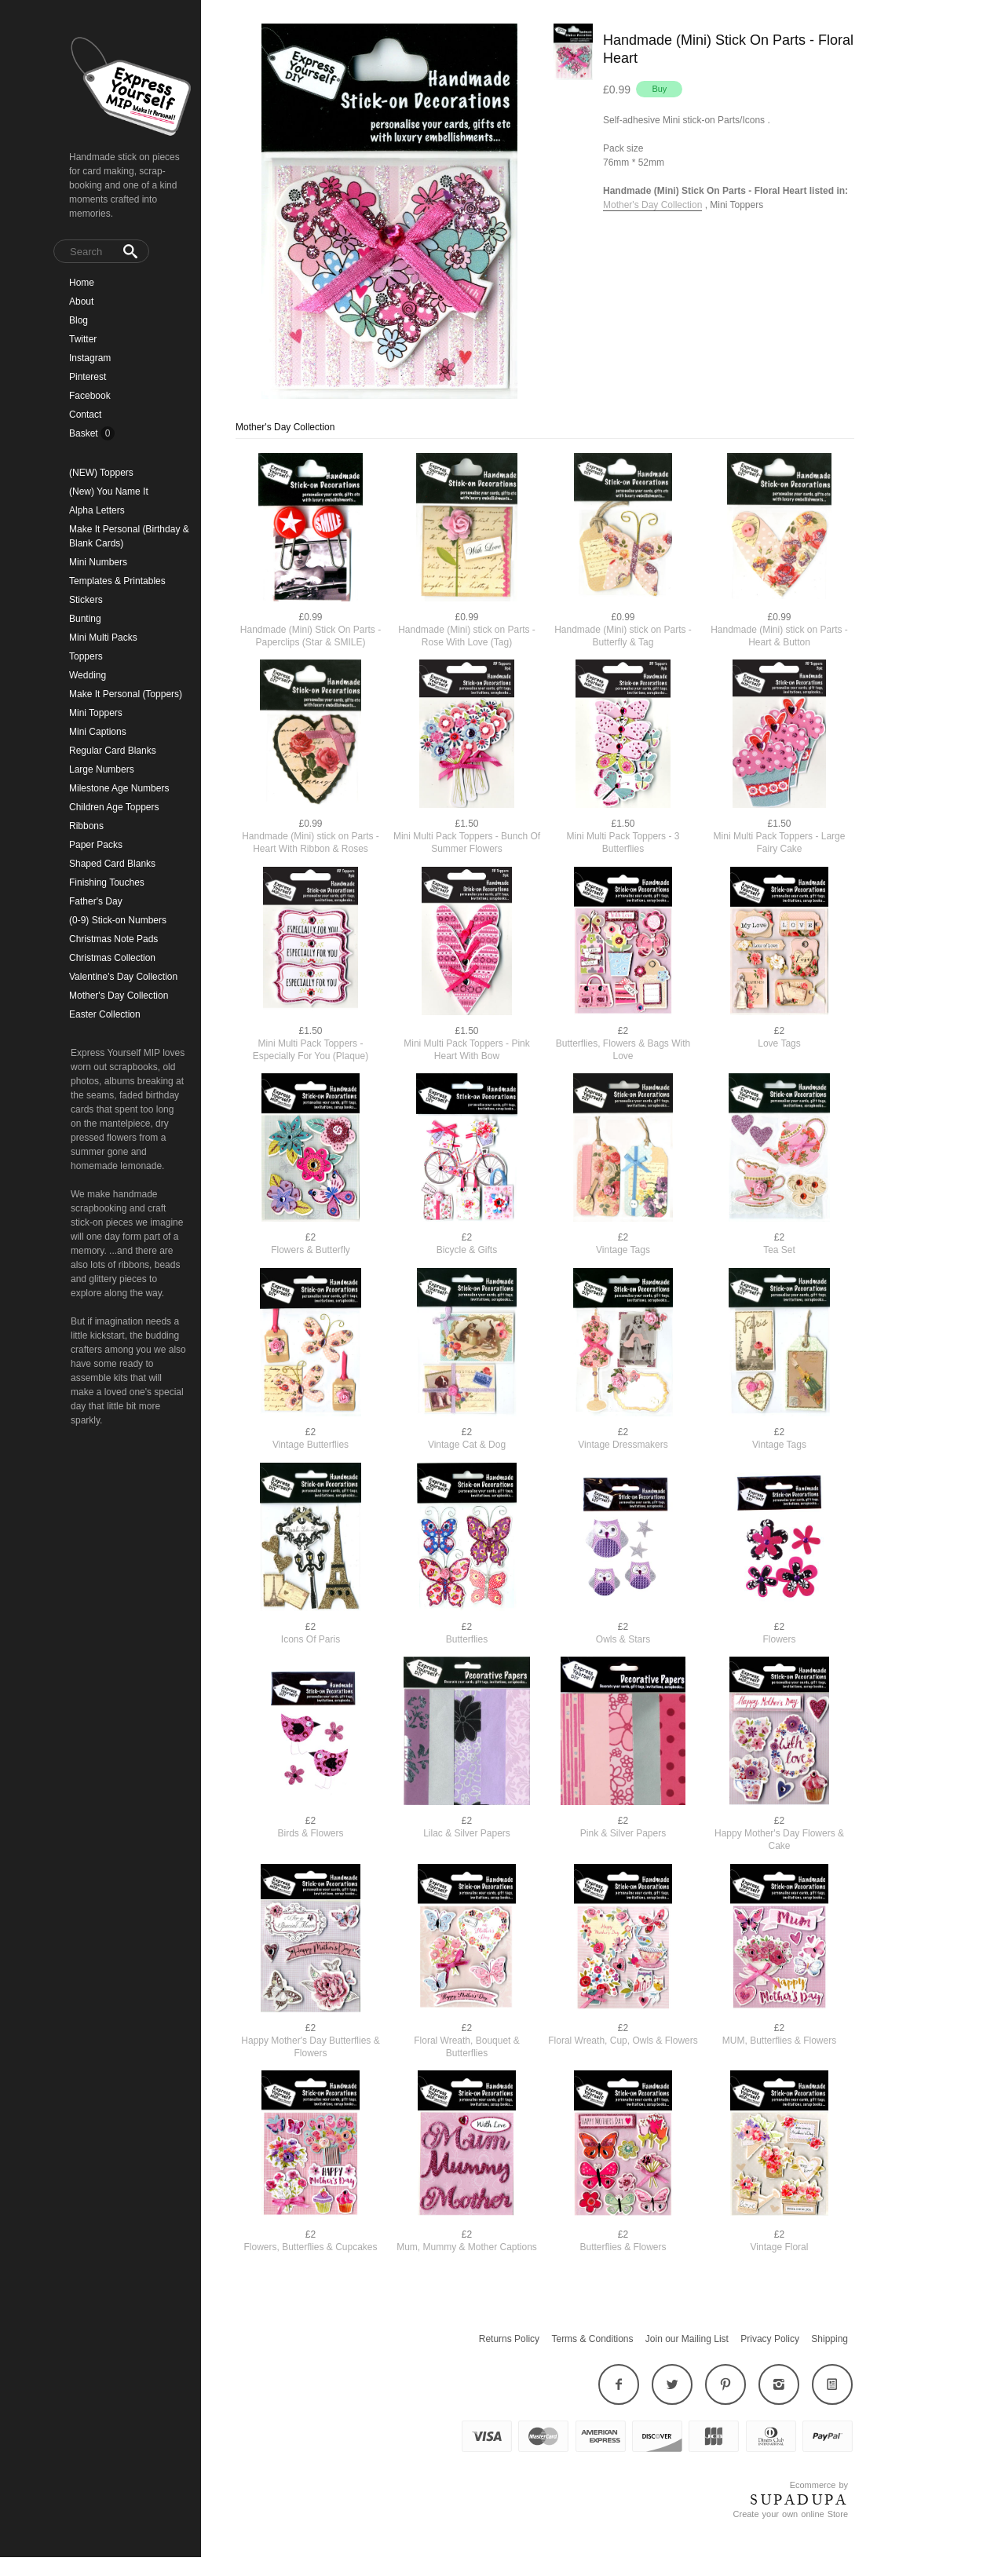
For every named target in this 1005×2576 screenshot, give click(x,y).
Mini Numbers (98, 562)
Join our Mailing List (687, 2338)
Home (81, 282)
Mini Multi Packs (103, 637)
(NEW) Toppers (101, 472)
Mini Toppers (95, 712)
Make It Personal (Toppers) (125, 694)
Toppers (86, 656)
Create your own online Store (790, 2514)
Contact (85, 414)
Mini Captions (97, 731)
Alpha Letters (97, 510)
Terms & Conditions (592, 2338)
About (81, 301)
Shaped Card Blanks (112, 863)
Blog (78, 320)
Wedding (87, 675)
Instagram (90, 358)
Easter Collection (105, 1014)
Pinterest (87, 376)
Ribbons (86, 825)
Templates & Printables (117, 580)
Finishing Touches (106, 882)
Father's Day (95, 901)
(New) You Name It (108, 491)
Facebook (90, 395)
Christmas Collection (112, 957)
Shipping (829, 2338)
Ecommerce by (819, 2485)
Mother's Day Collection (118, 995)
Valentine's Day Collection (123, 976)
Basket (84, 433)
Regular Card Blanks (112, 750)
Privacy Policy (769, 2338)
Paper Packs (95, 844)
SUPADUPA (799, 2499)
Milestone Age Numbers (119, 788)
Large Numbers (101, 769)
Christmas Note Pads (113, 939)
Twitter (83, 339)
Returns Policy (509, 2338)
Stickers (86, 599)
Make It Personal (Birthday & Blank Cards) (129, 536)
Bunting (85, 618)
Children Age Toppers (114, 807)
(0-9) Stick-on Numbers (117, 920)
